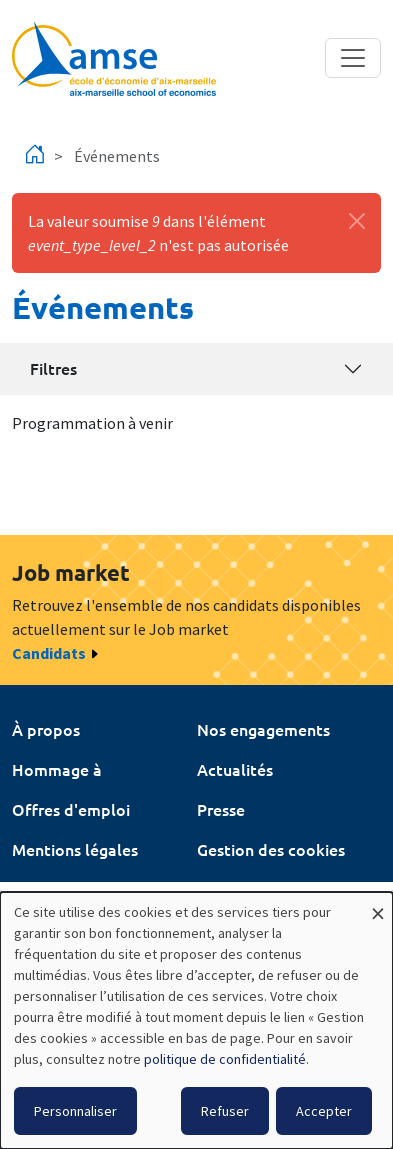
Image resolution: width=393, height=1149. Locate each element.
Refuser (225, 1111)
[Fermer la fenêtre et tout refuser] (378, 904)
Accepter (324, 1111)
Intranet (42, 889)
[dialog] (196, 1020)
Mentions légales (75, 849)
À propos (46, 729)
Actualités (235, 769)
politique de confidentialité (225, 1059)
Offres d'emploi (71, 809)
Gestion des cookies (271, 849)
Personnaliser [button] (75, 1111)
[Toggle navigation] (353, 58)
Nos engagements (263, 729)
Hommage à (57, 769)
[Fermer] (357, 221)
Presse (221, 809)
